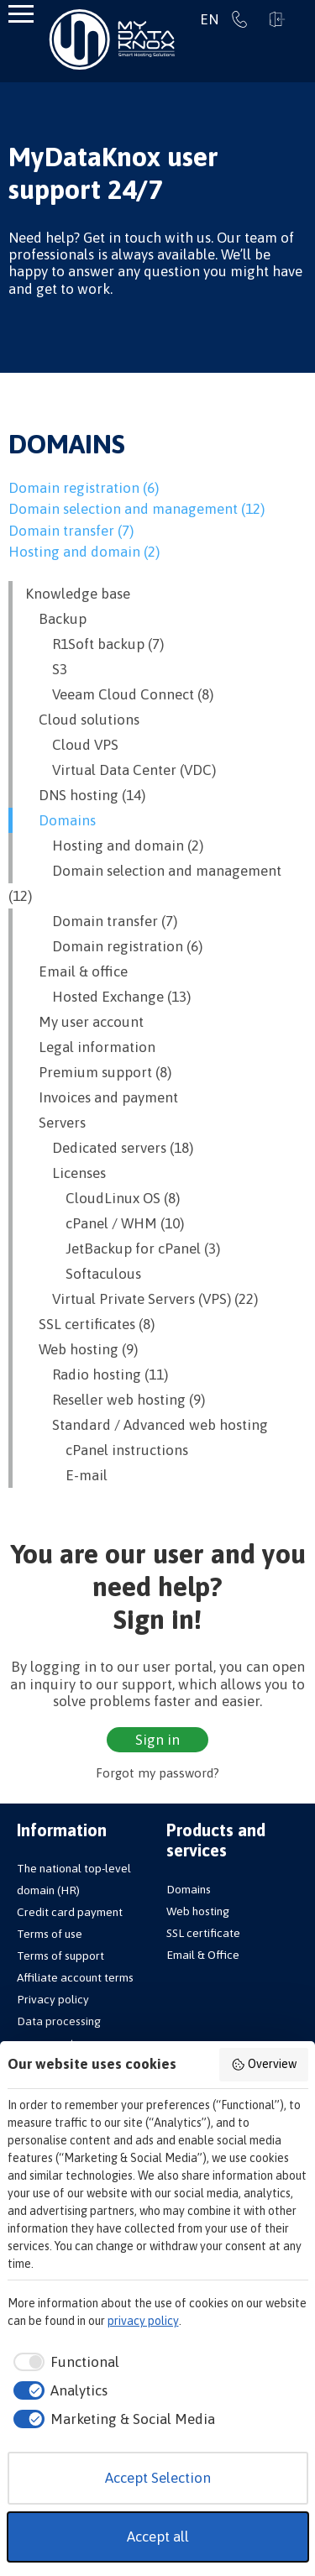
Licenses (65, 1173)
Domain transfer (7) (71, 530)
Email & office (76, 971)
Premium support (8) (98, 1072)
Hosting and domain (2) (84, 551)
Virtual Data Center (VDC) (120, 770)
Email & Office (202, 1954)
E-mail (66, 1475)
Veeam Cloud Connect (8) (119, 694)
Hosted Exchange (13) (108, 996)
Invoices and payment (101, 1097)
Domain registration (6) (83, 487)
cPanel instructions (106, 1450)
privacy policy (143, 2320)
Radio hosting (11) (96, 1374)
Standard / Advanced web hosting (146, 1424)
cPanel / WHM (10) (104, 1223)
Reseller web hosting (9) (115, 1399)
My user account (84, 1021)
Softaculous (83, 1273)
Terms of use (49, 1933)
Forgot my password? (157, 1773)
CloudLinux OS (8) (102, 1198)
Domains (60, 820)
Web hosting (197, 1911)
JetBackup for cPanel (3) (122, 1248)
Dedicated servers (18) (109, 1147)
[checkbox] (64, 2363)
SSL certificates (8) (90, 1324)
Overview (264, 2064)
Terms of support (60, 1955)
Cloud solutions (82, 719)
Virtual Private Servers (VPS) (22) (141, 1299)
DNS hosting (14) (85, 795)
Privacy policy (53, 1999)
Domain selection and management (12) (136, 508)
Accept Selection (158, 2477)
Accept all (158, 2536)
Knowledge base (77, 593)
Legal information (90, 1047)
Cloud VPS (71, 744)
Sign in (277, 19)
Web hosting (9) (81, 1349)
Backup (56, 618)
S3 (46, 669)
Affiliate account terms (75, 1977)
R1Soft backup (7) (94, 644)
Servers (55, 1122)
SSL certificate (203, 1933)
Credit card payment (70, 1912)
